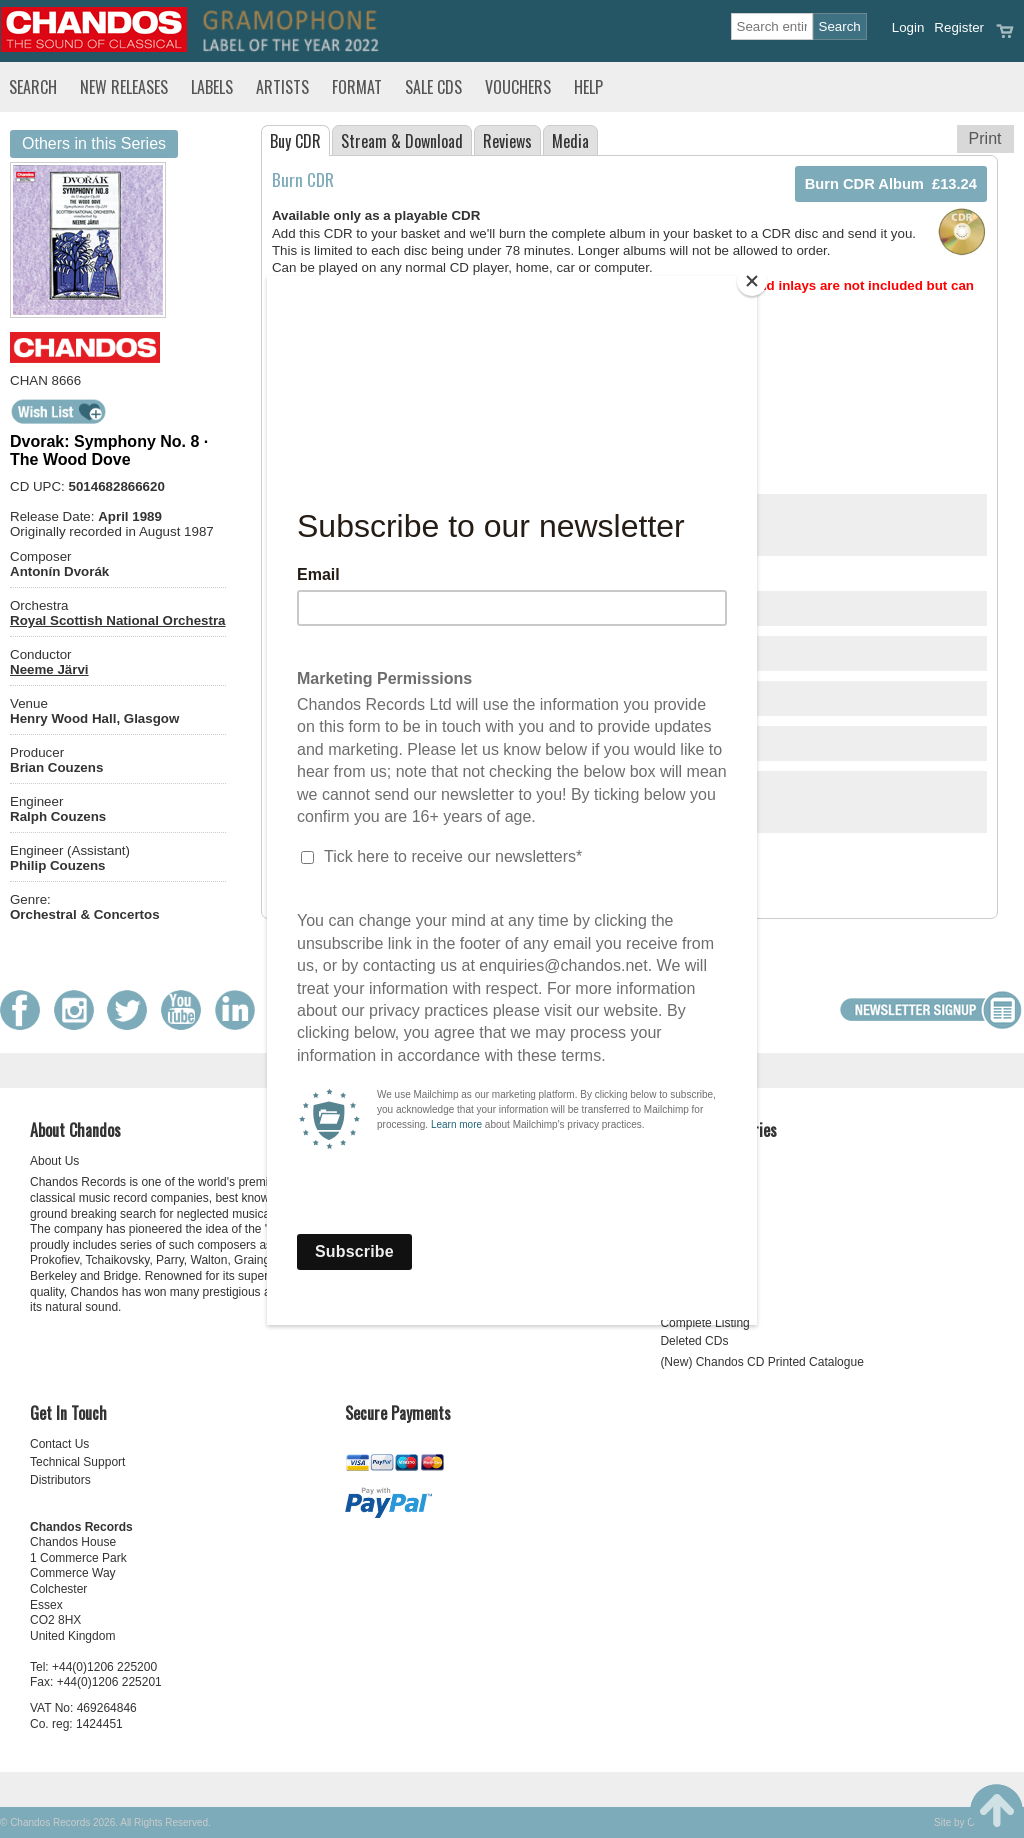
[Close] (752, 281)
